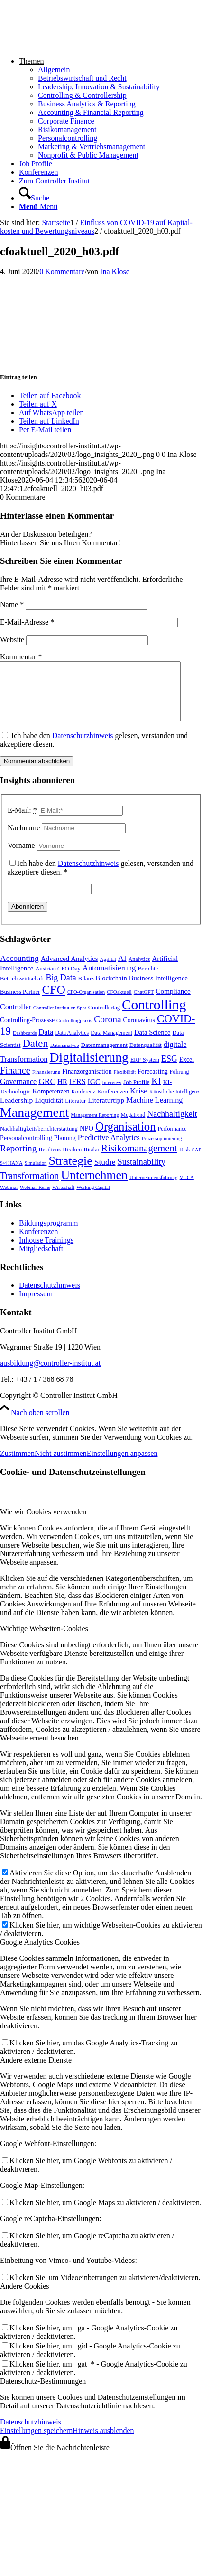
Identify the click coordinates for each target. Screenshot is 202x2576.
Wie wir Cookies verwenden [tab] (43, 1523)
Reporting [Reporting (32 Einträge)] (18, 1160)
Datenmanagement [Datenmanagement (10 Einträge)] (104, 1056)
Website (12, 640)
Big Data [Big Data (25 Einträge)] (61, 989)
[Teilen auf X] (38, 404)
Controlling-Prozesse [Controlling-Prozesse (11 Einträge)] (27, 1031)
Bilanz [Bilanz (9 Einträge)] (86, 990)
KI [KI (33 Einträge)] (156, 1092)
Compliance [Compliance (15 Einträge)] (173, 1002)
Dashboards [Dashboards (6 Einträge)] (25, 1044)
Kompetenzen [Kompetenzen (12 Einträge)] (51, 1102)
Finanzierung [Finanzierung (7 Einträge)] (46, 1083)
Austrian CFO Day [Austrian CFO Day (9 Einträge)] (58, 980)
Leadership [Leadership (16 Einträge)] (16, 1111)
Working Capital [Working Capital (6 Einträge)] (93, 1198)
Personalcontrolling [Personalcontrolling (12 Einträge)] (26, 1149)
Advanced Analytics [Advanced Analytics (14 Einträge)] (69, 970)
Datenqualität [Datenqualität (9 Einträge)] (145, 1056)
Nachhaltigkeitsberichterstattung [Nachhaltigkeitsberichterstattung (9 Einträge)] (39, 1140)
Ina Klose (114, 271)
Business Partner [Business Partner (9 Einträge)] (20, 1003)
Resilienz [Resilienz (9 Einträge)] (49, 1161)
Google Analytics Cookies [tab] (40, 1953)
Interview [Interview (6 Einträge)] (111, 1093)
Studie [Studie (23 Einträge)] (105, 1173)
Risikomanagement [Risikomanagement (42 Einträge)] (139, 1159)
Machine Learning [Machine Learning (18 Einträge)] (154, 1111)
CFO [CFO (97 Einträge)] (53, 1001)
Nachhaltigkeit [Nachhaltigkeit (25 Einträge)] (172, 1125)
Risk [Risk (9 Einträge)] (184, 1161)
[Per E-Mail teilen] (45, 430)
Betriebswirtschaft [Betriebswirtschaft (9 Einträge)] (22, 990)
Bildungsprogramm (48, 1234)
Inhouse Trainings (46, 1251)
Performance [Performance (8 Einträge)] (172, 1140)
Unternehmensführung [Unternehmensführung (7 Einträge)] (153, 1188)
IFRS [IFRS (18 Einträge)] (77, 1093)
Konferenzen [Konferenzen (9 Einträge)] (112, 1103)
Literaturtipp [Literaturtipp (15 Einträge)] (106, 1111)
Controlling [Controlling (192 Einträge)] (154, 1016)
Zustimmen (17, 1465)
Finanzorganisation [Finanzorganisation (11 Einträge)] (86, 1082)
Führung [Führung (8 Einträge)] (179, 1083)
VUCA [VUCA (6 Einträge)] (187, 1188)
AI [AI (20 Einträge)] (122, 969)
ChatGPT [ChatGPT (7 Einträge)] (144, 1003)
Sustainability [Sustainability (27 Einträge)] (141, 1173)
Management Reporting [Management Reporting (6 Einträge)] (95, 1126)
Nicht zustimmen (61, 1465)
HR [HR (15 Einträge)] (62, 1093)
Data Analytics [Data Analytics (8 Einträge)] (72, 1044)
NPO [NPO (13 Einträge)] (86, 1139)
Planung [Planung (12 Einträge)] (65, 1149)
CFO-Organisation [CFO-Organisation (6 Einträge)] (86, 1003)
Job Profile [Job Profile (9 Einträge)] (136, 1093)
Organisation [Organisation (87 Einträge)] (125, 1137)
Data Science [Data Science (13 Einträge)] (152, 1043)
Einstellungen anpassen (122, 1465)
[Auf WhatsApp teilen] (51, 413)
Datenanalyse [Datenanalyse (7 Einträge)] (64, 1056)
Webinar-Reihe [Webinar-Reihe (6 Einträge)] (35, 1198)
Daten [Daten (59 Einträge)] (35, 1055)
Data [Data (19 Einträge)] (45, 1043)
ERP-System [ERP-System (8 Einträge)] (144, 1071)
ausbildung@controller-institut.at (50, 1374)
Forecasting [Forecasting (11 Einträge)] (153, 1082)
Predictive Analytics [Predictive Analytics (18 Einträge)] (109, 1149)
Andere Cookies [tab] (24, 2297)
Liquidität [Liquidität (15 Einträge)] (49, 1111)
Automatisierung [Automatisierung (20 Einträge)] (109, 979)
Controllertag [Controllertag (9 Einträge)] (104, 1019)
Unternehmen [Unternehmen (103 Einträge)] (94, 1186)
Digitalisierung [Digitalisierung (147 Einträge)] (89, 1068)
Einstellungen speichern (36, 2442)
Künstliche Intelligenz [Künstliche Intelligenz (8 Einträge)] (174, 1103)
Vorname (21, 857)
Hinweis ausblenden (103, 2442)
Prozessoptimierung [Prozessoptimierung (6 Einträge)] (162, 1149)
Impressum (36, 1305)
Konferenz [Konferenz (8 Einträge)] (83, 1103)
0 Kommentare (62, 271)
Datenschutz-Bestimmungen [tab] (43, 2392)
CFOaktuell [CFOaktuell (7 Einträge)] (119, 1003)
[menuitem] (110, 108)
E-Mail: (22, 821)
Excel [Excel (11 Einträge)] (186, 1070)
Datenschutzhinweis (82, 747)
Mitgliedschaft (41, 1260)
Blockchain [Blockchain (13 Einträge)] (111, 989)
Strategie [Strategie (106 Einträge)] (70, 1172)
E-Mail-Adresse (27, 622)
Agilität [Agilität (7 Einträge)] (108, 970)
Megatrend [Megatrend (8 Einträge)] (133, 1126)
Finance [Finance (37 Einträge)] (15, 1081)
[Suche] (34, 198)
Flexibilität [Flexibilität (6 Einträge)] (124, 1083)
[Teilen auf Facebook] (50, 395)
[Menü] (38, 206)
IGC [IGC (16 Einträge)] (94, 1093)
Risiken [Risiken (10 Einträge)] (72, 1160)
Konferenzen (38, 1243)
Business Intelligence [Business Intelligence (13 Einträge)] (158, 989)
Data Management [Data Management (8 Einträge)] (111, 1044)
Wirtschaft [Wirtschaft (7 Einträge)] (63, 1198)
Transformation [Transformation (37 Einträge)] (29, 1187)
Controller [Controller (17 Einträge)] (15, 1018)
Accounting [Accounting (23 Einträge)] (19, 969)
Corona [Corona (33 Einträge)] (107, 1031)
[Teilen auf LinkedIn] (49, 421)
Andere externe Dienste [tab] (36, 2071)
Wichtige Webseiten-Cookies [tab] (44, 1640)
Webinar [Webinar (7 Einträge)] (9, 1198)
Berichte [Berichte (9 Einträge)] (148, 980)
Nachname (24, 839)
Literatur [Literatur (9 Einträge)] (75, 1112)
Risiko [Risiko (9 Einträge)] (91, 1161)
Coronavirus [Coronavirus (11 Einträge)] (139, 1031)
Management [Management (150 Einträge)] (34, 1123)
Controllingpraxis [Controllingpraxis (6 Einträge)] (74, 1032)
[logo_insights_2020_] (71, 45)
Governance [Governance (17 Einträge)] (18, 1093)
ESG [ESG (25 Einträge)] (169, 1070)
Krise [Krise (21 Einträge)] (138, 1102)
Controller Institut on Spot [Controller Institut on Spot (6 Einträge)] (59, 1019)
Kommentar (21, 657)
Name (12, 604)
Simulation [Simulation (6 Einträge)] (36, 1174)
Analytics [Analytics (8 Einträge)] (139, 970)
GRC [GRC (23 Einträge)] (46, 1092)
